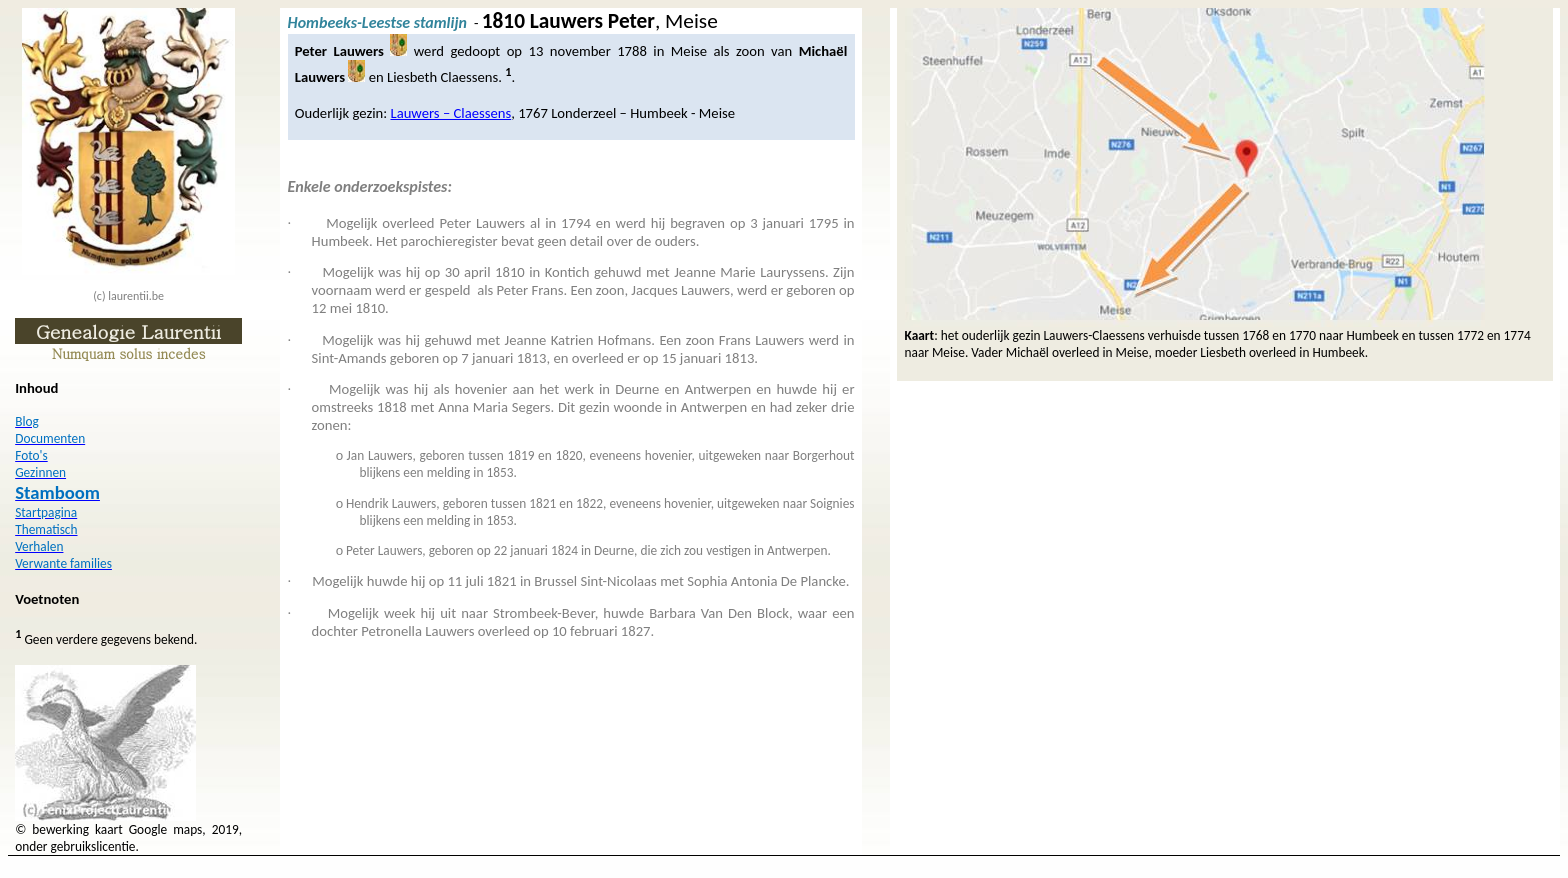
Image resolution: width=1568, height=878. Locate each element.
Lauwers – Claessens (450, 113)
